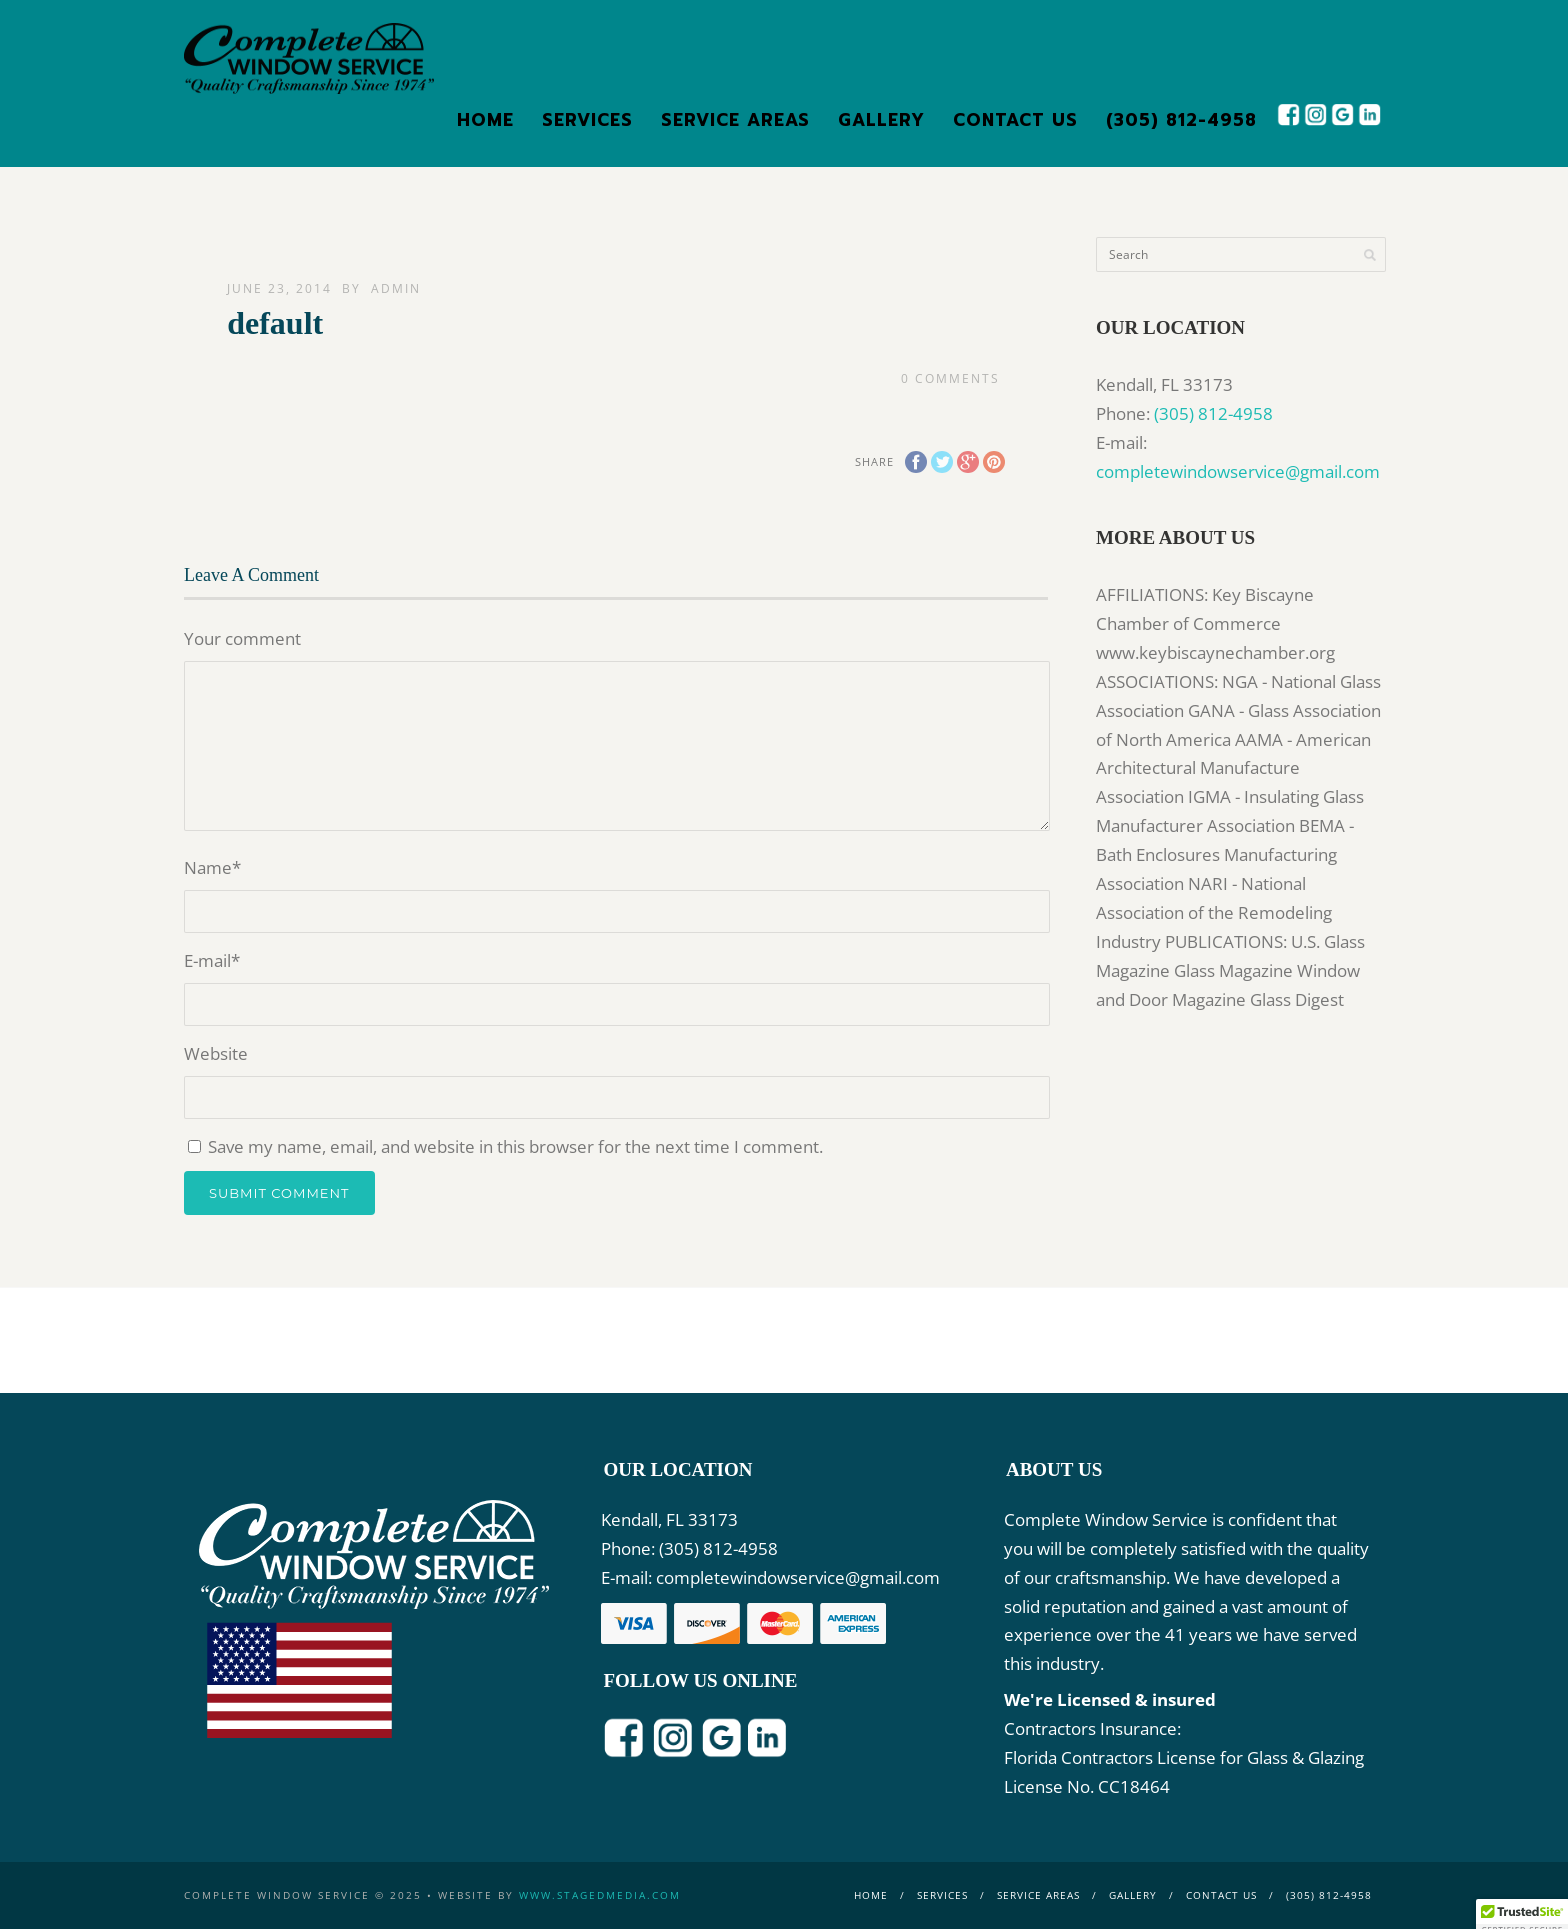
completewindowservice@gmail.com (1238, 471)
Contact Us (1015, 120)
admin (396, 288)
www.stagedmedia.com (600, 1895)
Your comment (242, 638)
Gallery (881, 120)
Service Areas (735, 120)
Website (216, 1053)
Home (485, 120)
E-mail (212, 960)
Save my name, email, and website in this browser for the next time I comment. (515, 1146)
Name (212, 867)
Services (587, 120)
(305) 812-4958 (1181, 120)
